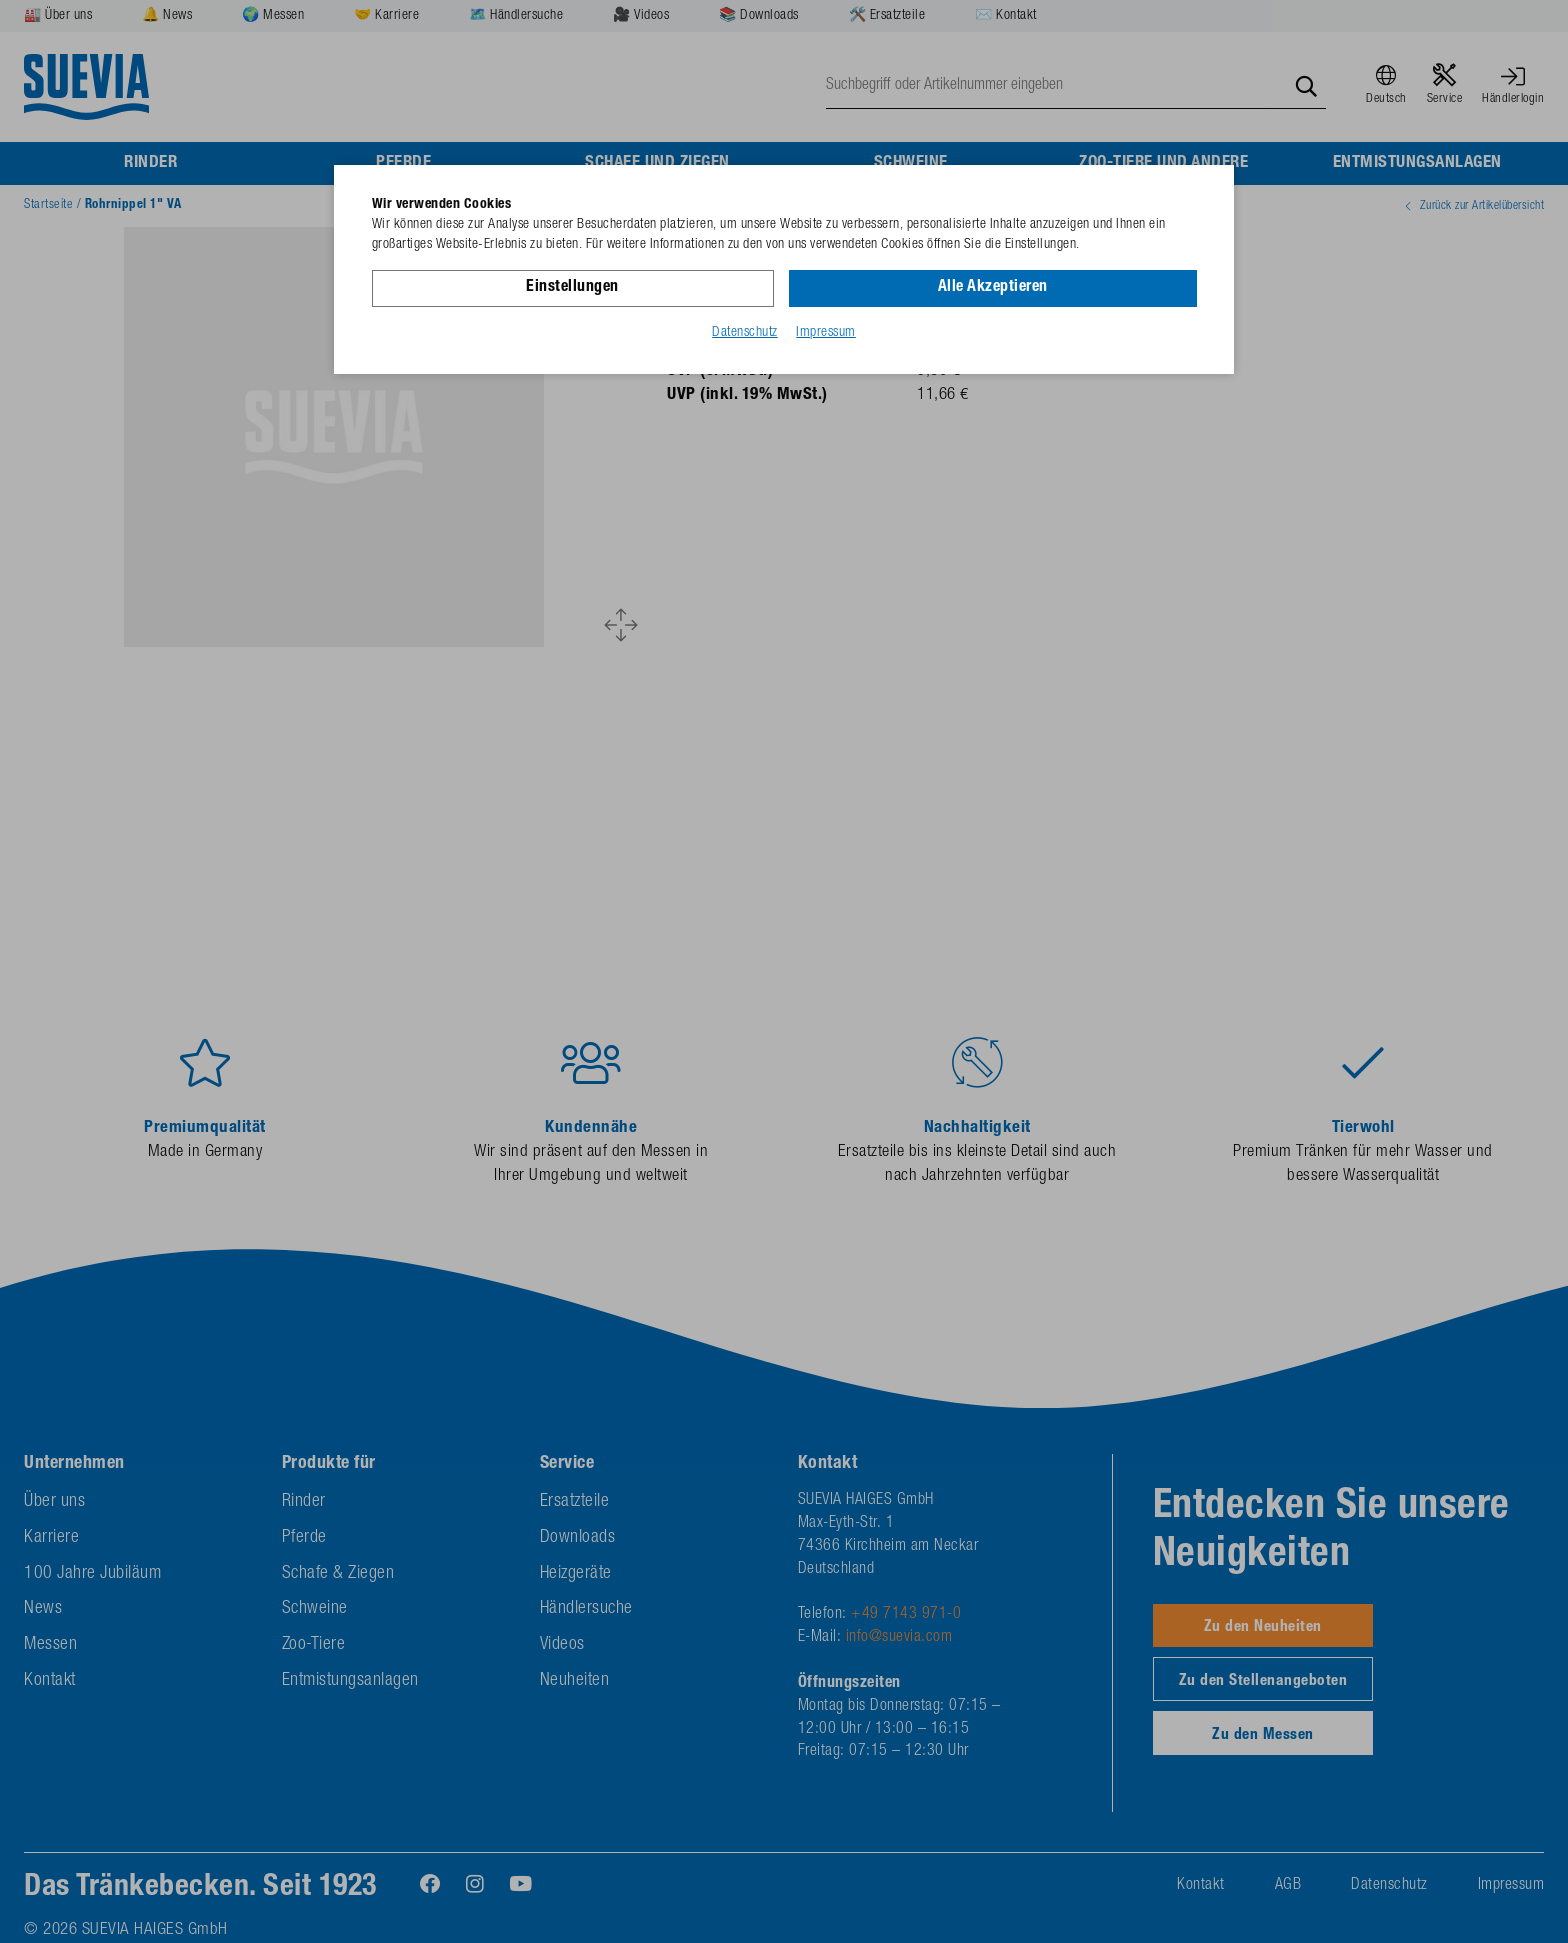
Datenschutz (745, 333)
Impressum (826, 333)
